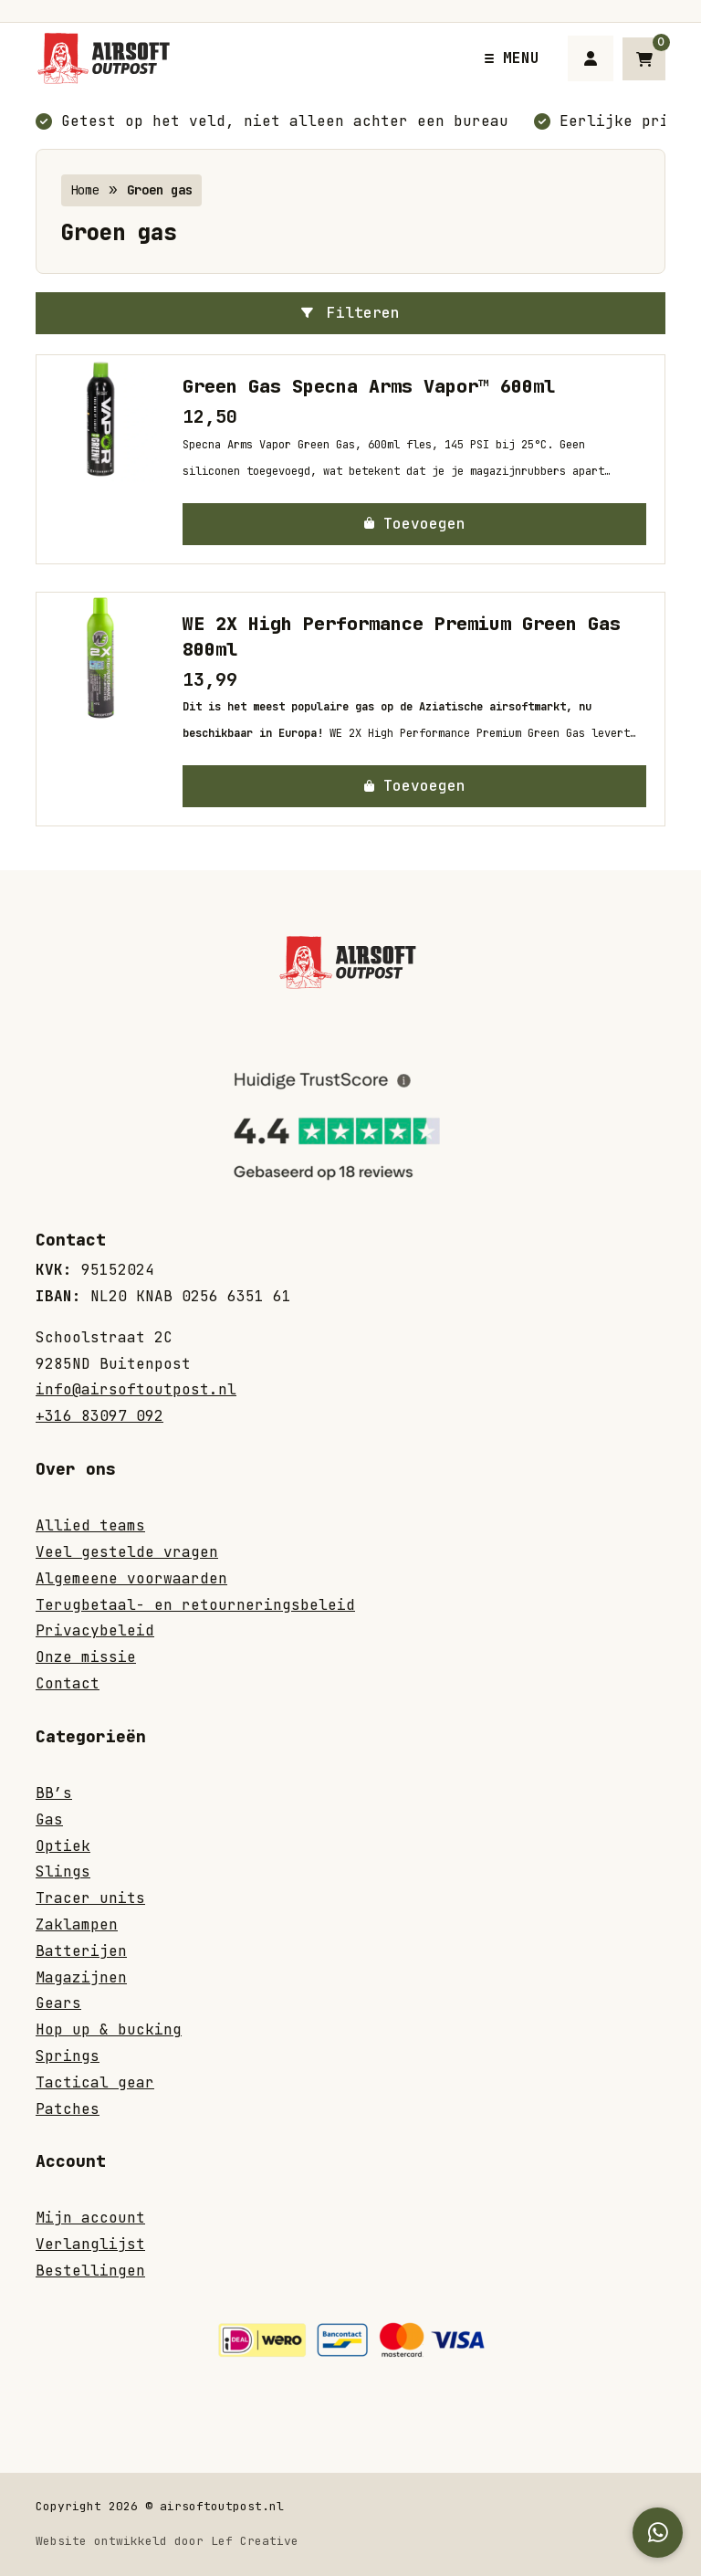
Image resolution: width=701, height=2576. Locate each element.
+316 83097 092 (99, 1415)
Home (84, 190)
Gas (49, 1819)
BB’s (54, 1793)
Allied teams (90, 1525)
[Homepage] (241, 57)
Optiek (63, 1846)
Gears (58, 2003)
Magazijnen (81, 1977)
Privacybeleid (95, 1630)
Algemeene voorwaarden (131, 1578)
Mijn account (90, 2217)
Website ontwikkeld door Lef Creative (167, 2541)
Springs (67, 2056)
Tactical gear (95, 2082)
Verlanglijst (90, 2244)
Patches (67, 2109)
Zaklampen (77, 1924)
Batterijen (81, 1951)
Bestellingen (90, 2270)
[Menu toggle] (512, 58)
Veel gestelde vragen (127, 1551)
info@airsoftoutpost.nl (136, 1389)
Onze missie (86, 1657)
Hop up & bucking (109, 2029)
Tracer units (90, 1898)
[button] (414, 524)
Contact (67, 1683)
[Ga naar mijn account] (590, 58)
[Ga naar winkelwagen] (644, 58)
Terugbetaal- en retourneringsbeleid (195, 1604)
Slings (63, 1871)
